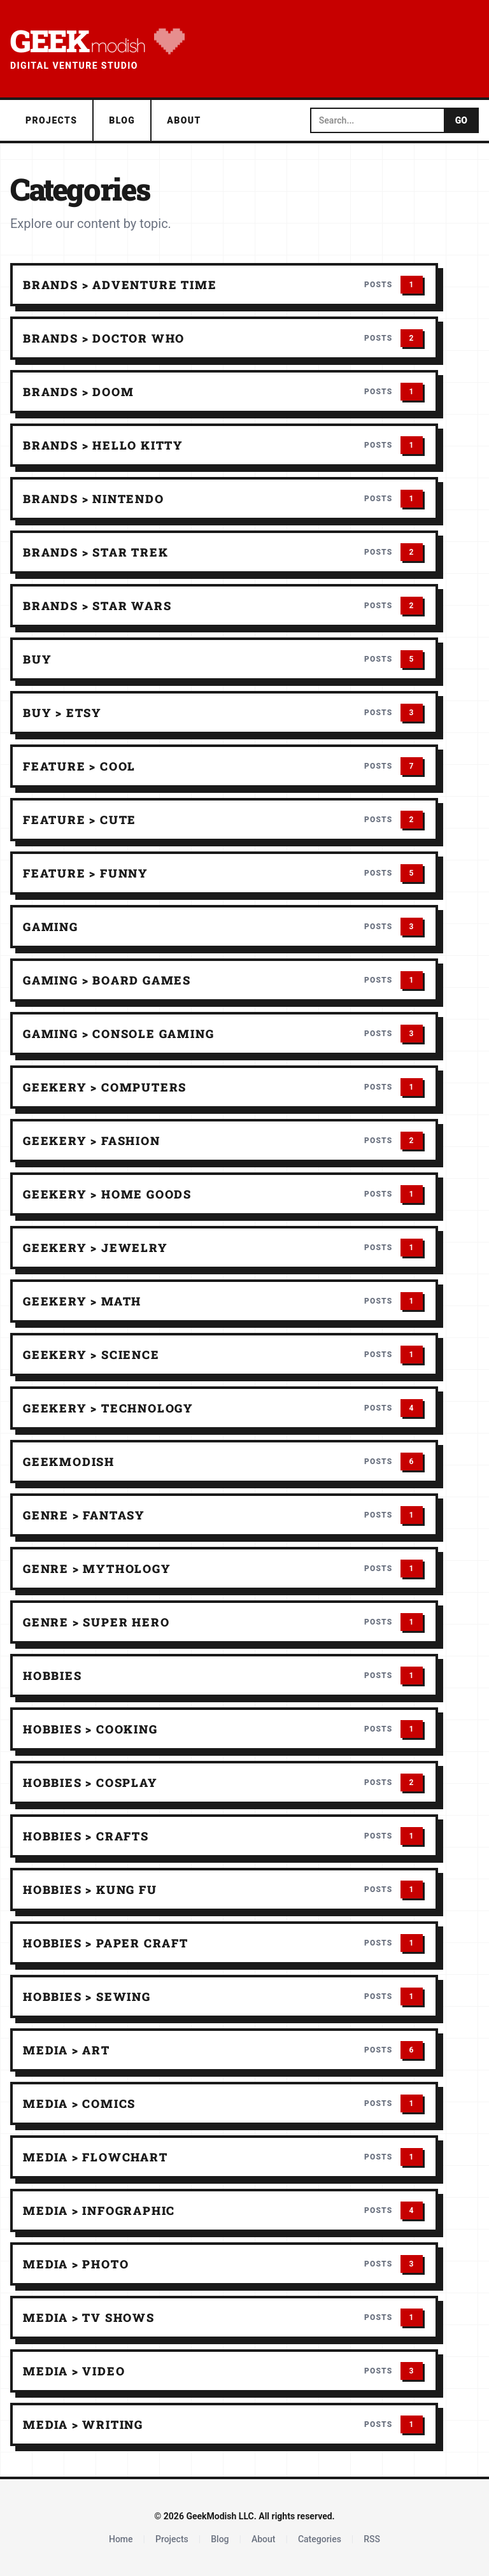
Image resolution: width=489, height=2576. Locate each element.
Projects (51, 120)
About (184, 120)
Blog (122, 120)
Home (121, 2539)
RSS (372, 2539)
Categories (319, 2539)
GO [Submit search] (461, 120)
